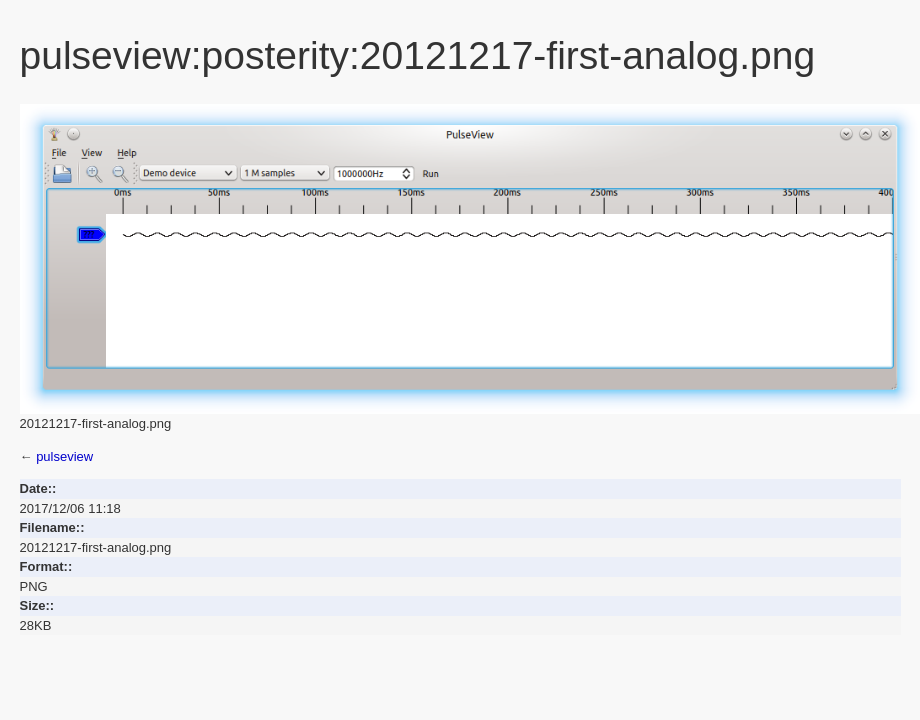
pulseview (64, 456)
